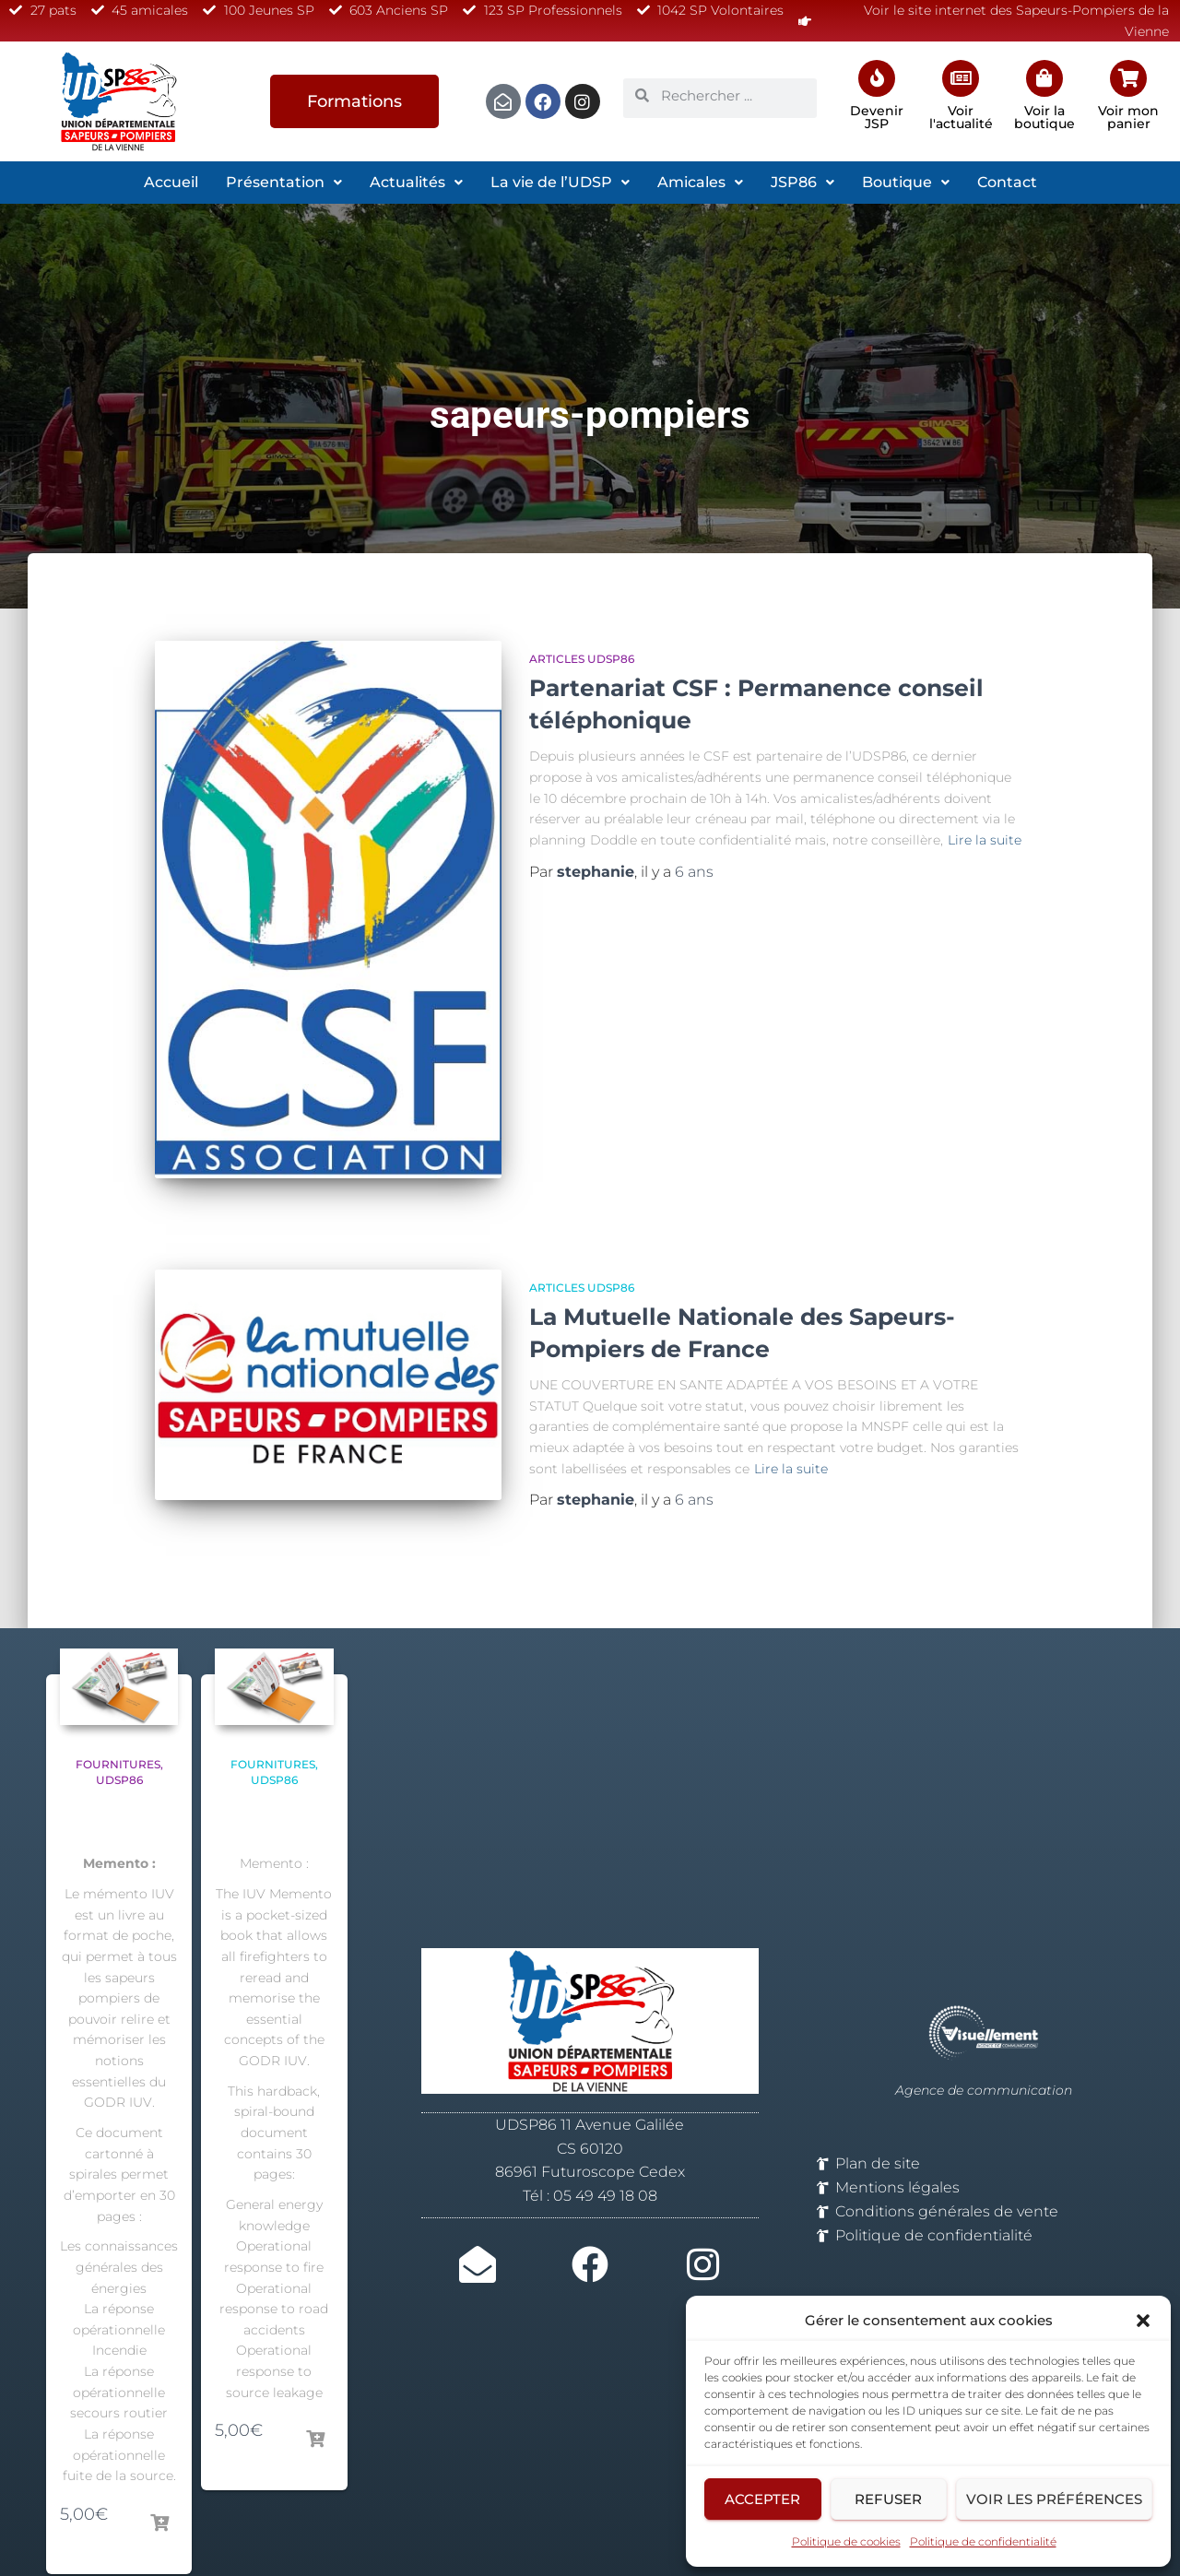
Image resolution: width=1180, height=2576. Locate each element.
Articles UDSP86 (581, 659)
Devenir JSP (876, 117)
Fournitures (118, 1720)
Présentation (284, 182)
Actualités (416, 182)
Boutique (906, 182)
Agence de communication (983, 2046)
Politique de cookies (846, 2541)
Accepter (762, 2499)
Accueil (171, 182)
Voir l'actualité (961, 117)
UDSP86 (119, 1736)
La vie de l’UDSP (560, 182)
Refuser (888, 2499)
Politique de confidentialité (983, 2541)
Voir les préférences (1054, 2499)
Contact (1007, 182)
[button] (1143, 2320)
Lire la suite (984, 840)
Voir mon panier (1128, 117)
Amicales (700, 182)
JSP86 (802, 182)
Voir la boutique (1044, 117)
